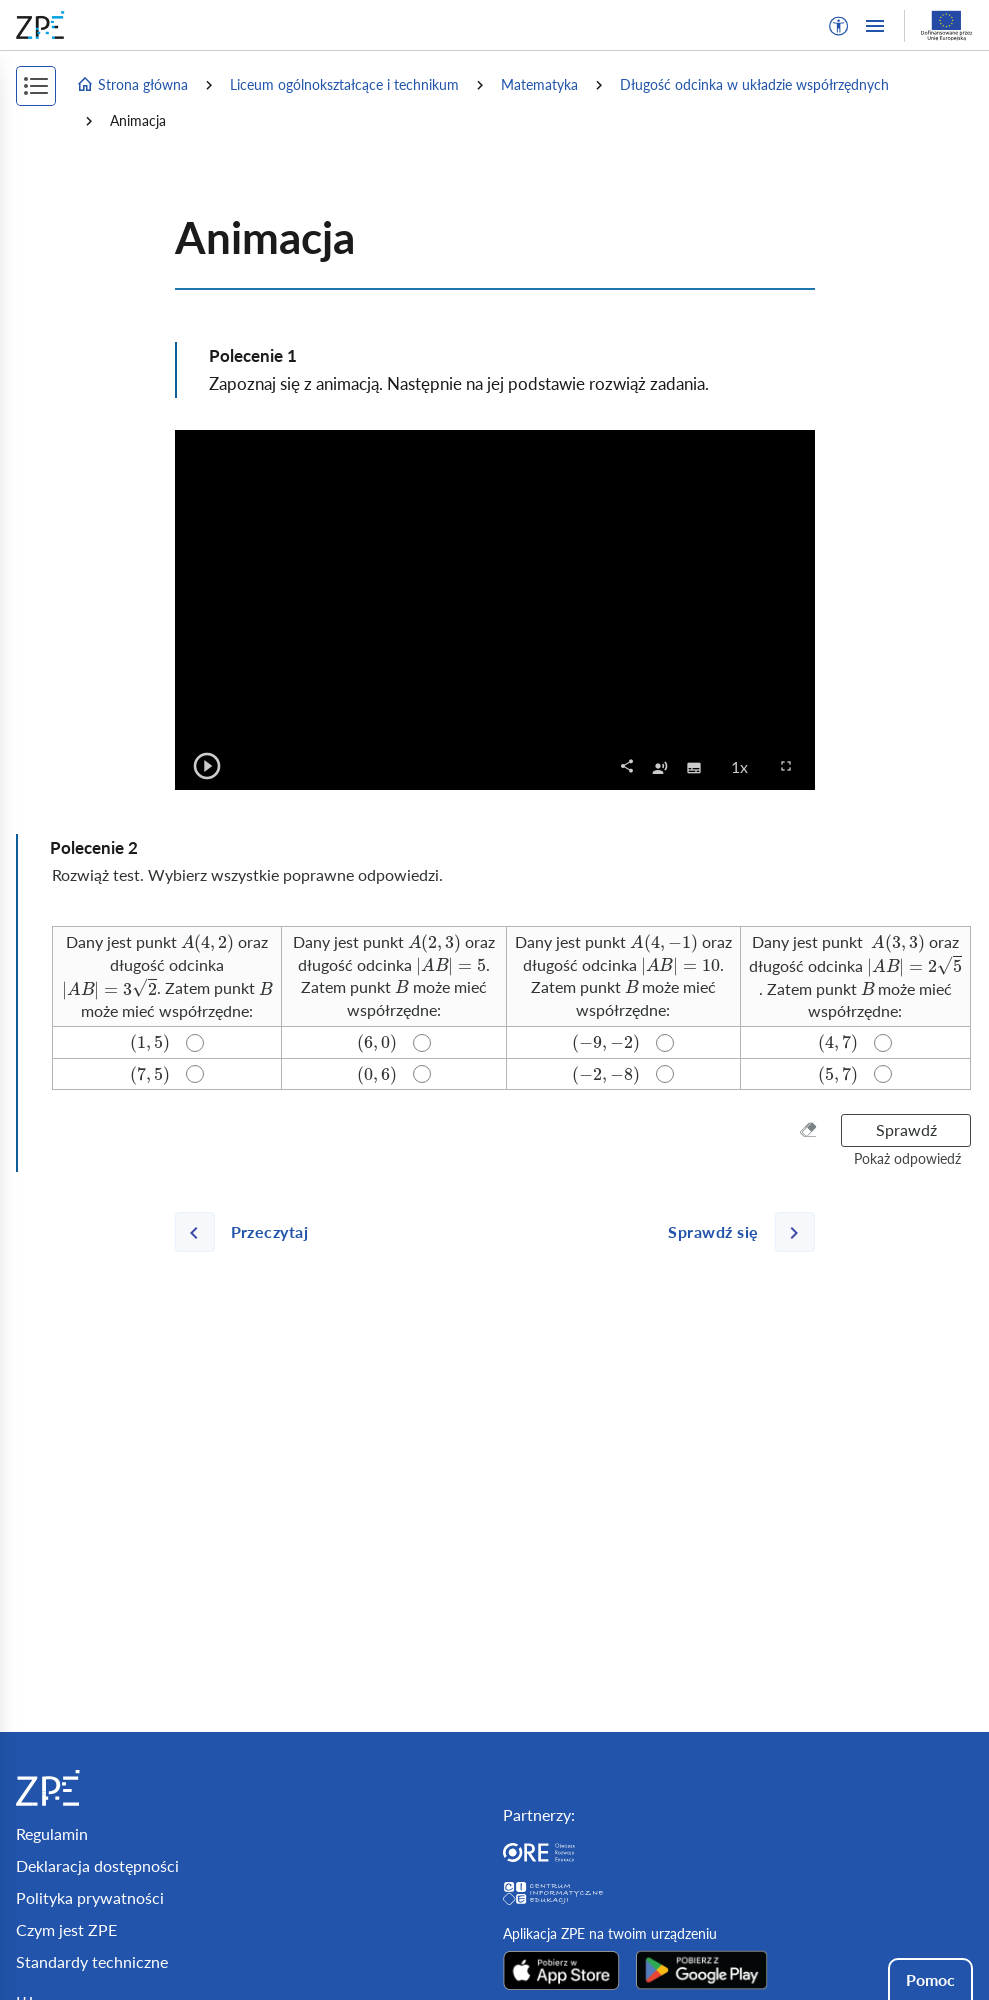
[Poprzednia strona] (250, 1232)
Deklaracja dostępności (97, 1865)
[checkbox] (660, 766)
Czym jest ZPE (66, 1929)
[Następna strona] (733, 1232)
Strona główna (132, 85)
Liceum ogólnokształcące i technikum (344, 84)
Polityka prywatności (90, 1897)
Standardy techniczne (92, 1961)
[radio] (167, 976)
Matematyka (539, 84)
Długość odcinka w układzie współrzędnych (754, 84)
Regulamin (52, 1833)
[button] (839, 26)
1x (745, 766)
